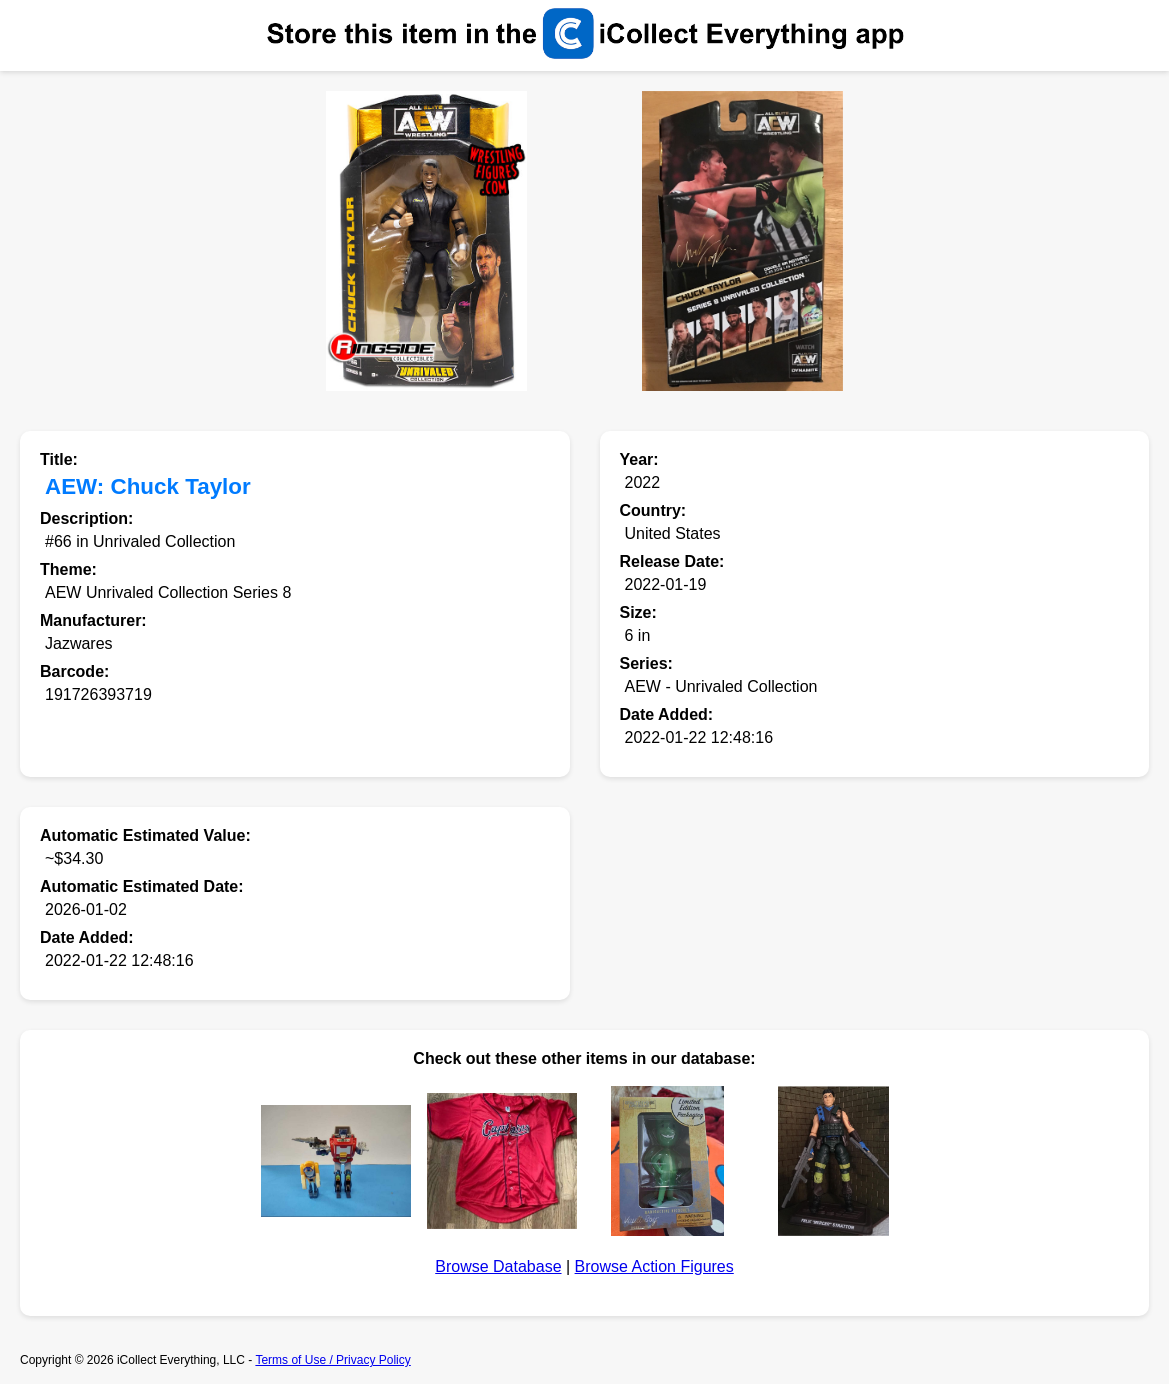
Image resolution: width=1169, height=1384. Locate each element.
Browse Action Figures (654, 1266)
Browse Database (498, 1266)
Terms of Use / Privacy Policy (332, 1360)
